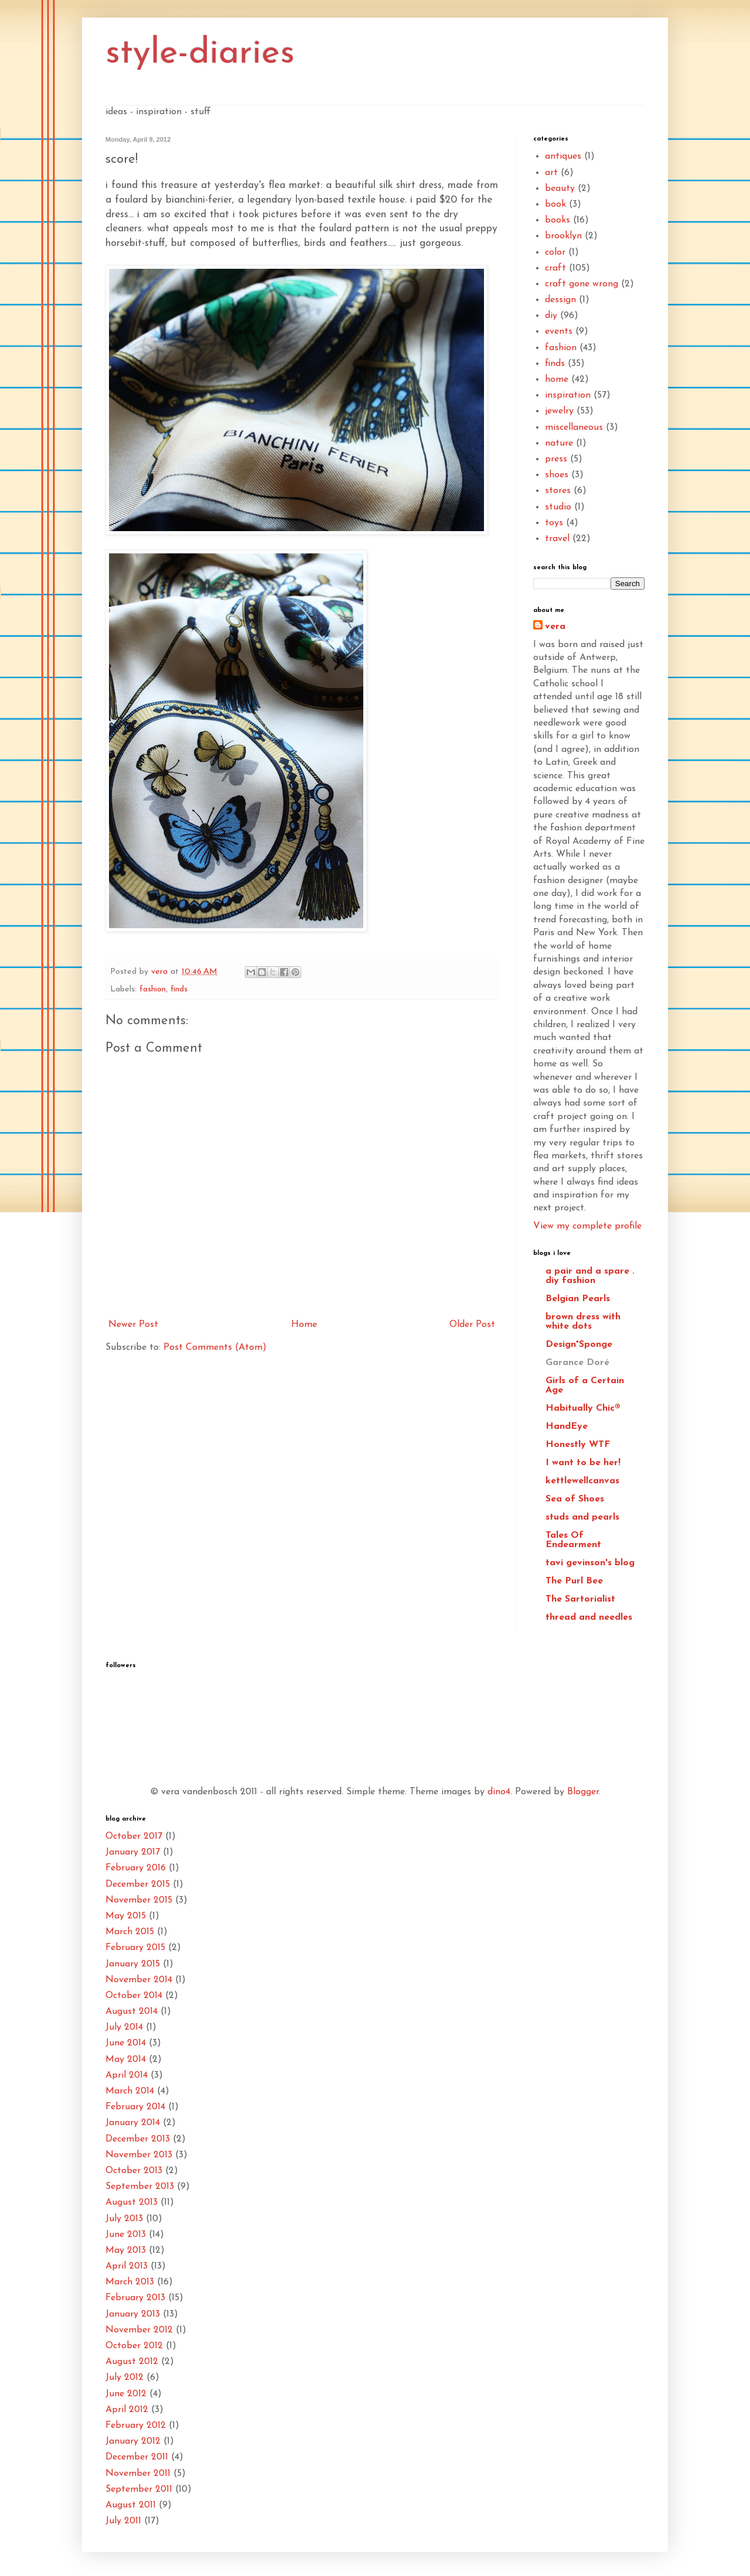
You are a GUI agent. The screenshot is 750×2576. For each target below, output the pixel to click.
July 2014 (124, 2027)
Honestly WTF (578, 1444)
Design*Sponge (579, 1344)
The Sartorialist (580, 1599)
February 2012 (135, 2425)
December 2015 (137, 1884)
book (555, 204)
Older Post (472, 1324)
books (557, 220)
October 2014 (133, 1995)
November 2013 (138, 2155)
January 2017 (132, 1852)
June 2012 (125, 2394)
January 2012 (133, 2441)
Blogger (583, 1792)
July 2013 (124, 2218)
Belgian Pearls (578, 1299)
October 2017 (133, 1836)
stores (558, 490)
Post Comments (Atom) (215, 1347)
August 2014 (131, 2011)
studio (558, 507)
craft (555, 268)
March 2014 (129, 2091)
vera (555, 626)
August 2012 (131, 2361)
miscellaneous (574, 427)
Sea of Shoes (575, 1499)
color (555, 252)
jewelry (559, 411)
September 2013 (139, 2186)
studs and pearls (582, 1517)
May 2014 (125, 2059)
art (551, 172)
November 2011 (138, 2473)
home (556, 379)
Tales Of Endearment (573, 1540)
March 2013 (129, 2282)
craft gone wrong (581, 284)
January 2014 (132, 2122)
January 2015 (132, 1964)
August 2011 (130, 2505)
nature (559, 443)
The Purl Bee (574, 1581)
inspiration (568, 395)
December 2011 (136, 2457)
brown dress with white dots (583, 1321)
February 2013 (135, 2298)
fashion (152, 989)
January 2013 (132, 2314)
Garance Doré (577, 1362)
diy (551, 315)
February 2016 (135, 1868)
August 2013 (131, 2202)
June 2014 (125, 2043)
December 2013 (137, 2139)
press (556, 459)
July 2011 (123, 2521)
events (558, 331)
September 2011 (138, 2489)
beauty (560, 188)
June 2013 (125, 2234)
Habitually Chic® (583, 1408)
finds (179, 989)
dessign (560, 300)
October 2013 (133, 2170)
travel (557, 538)
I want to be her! (583, 1462)
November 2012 (139, 2330)
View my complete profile (587, 1226)
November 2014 (138, 1980)
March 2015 (129, 1932)
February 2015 (135, 1947)
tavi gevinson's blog (590, 1563)
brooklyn (563, 236)
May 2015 (125, 1916)
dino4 (499, 1792)
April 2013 (126, 2266)
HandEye (567, 1426)
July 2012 (124, 2377)
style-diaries (200, 53)
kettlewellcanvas (582, 1481)
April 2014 (126, 2075)
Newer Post (133, 1324)
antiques (563, 156)
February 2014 (135, 2107)
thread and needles (589, 1617)
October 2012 (134, 2346)
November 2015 (138, 1900)
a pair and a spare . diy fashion (590, 1276)
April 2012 (126, 2409)
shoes (556, 475)
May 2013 (125, 2250)
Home (304, 1324)
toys (554, 523)
